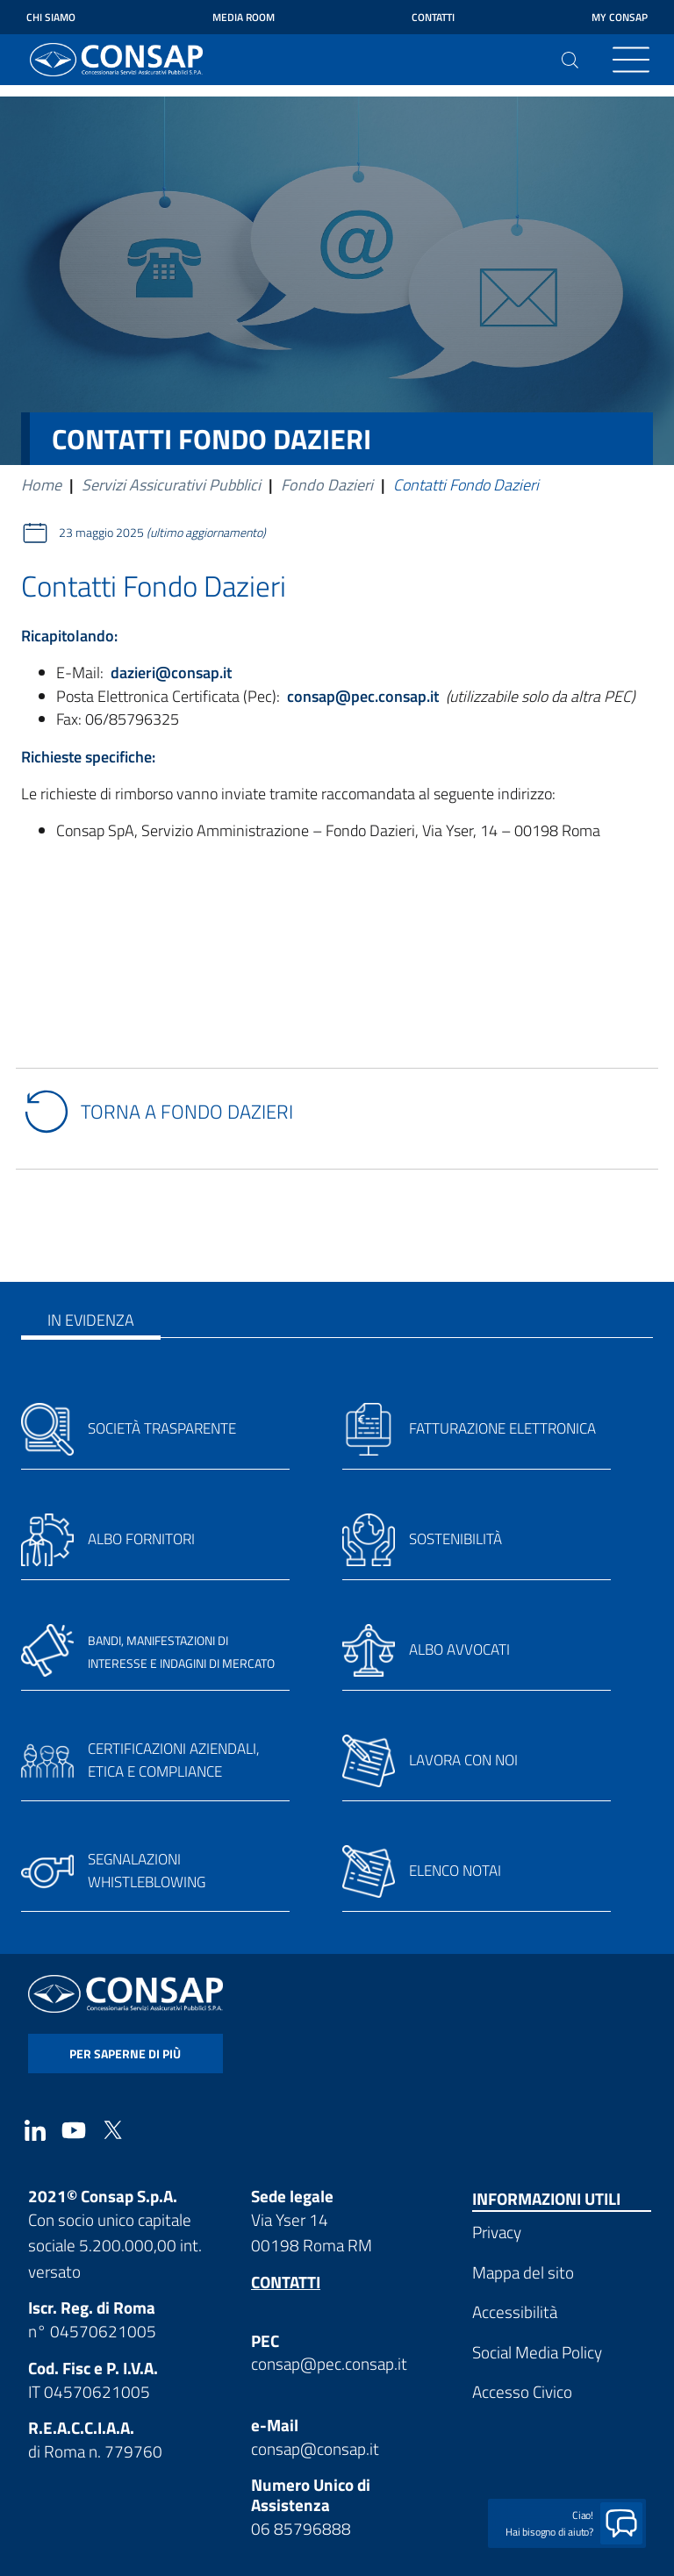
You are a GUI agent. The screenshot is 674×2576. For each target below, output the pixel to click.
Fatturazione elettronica (502, 1428)
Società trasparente (162, 1428)
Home (41, 485)
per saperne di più (125, 2053)
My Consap (620, 17)
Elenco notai (455, 1870)
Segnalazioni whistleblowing (146, 1870)
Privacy (496, 2231)
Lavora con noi (463, 1760)
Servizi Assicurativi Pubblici (171, 485)
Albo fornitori (141, 1539)
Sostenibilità (455, 1539)
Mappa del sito (523, 2272)
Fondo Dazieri (327, 485)
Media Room (243, 17)
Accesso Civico (522, 2391)
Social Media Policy (537, 2352)
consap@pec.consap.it (329, 2363)
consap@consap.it (315, 2448)
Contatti (433, 17)
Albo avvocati (459, 1649)
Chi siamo (50, 17)
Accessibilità (514, 2311)
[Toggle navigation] (631, 60)
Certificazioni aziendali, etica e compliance (174, 1760)
